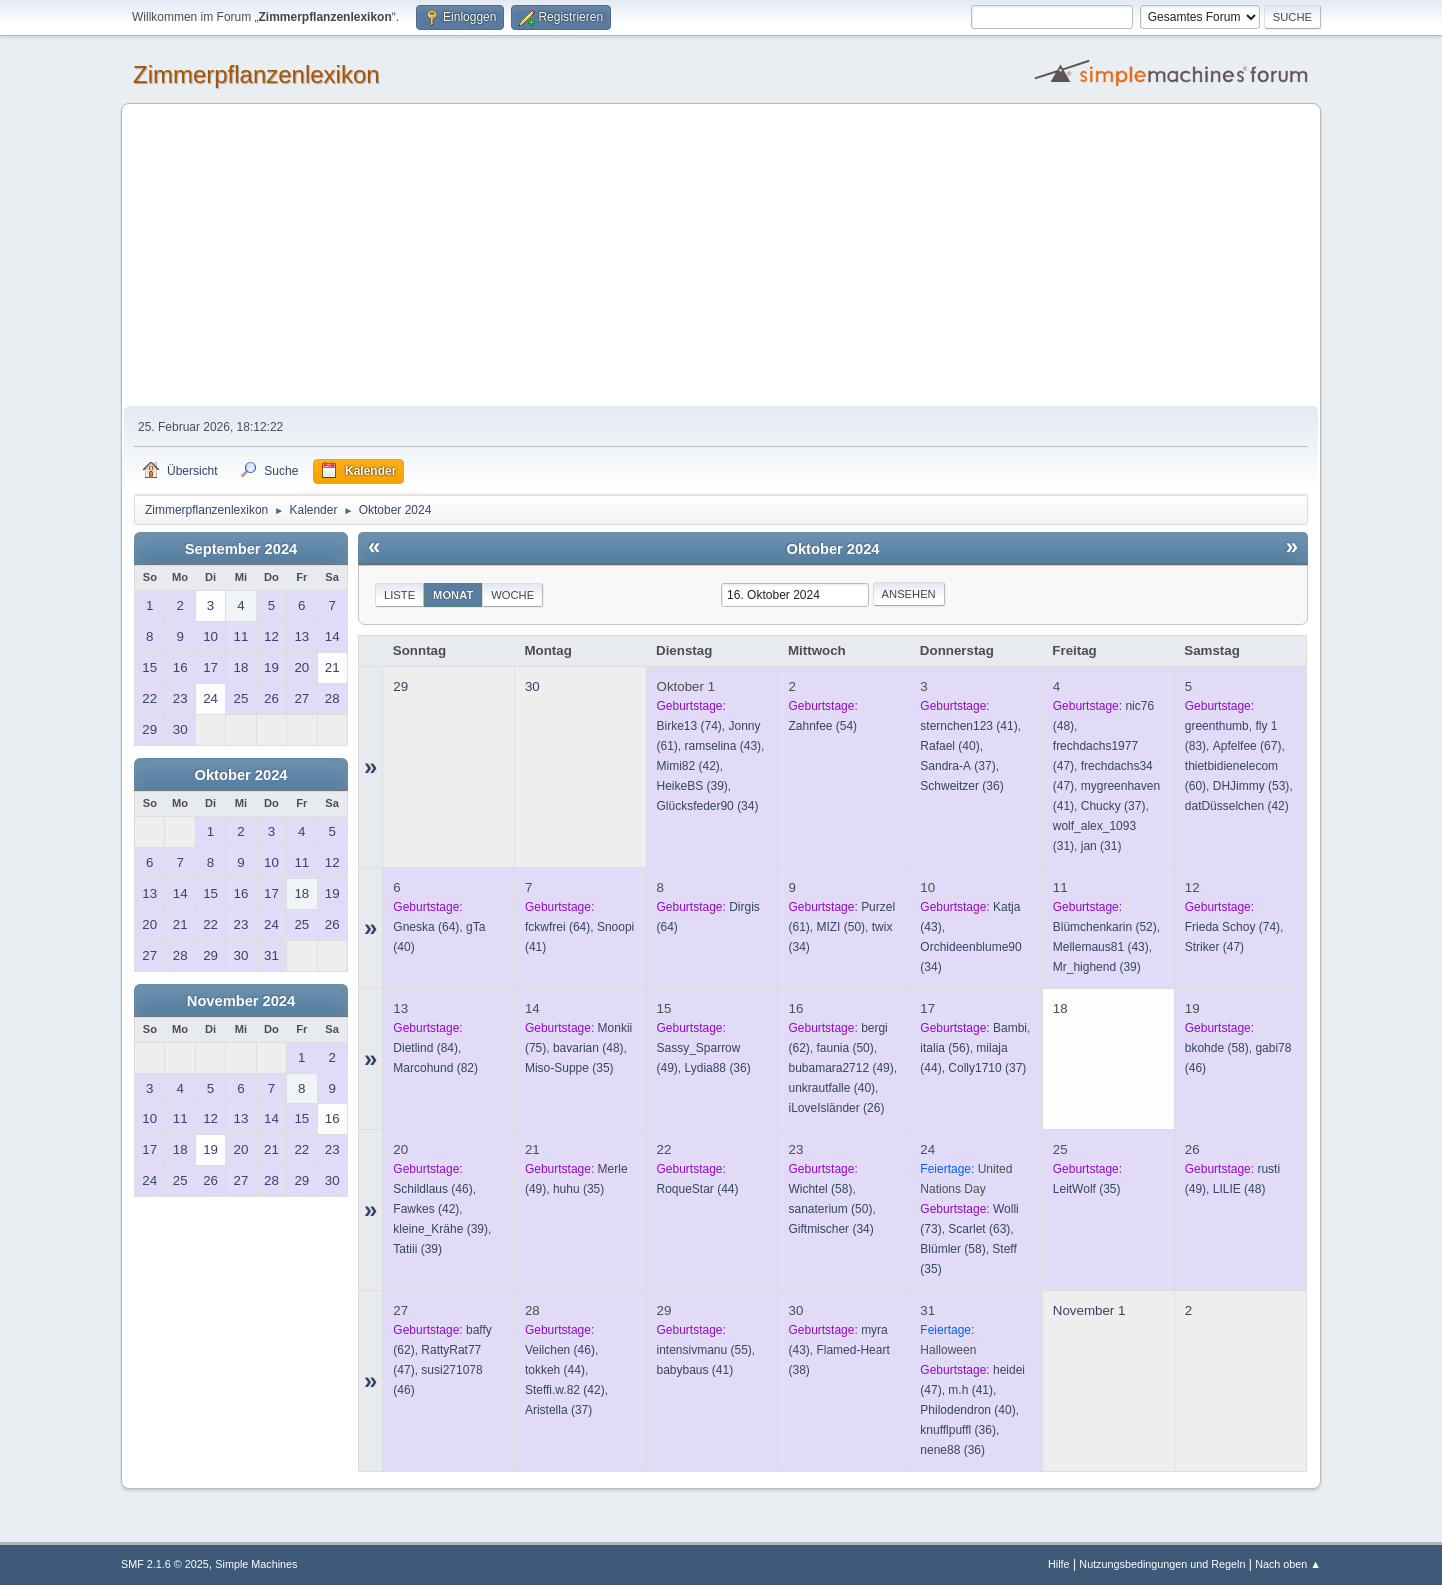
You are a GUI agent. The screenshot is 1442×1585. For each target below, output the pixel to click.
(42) (688, 766)
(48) (588, 1048)
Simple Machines (256, 1564)
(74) (689, 726)
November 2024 (241, 1001)
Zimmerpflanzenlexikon (256, 74)
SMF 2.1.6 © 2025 (165, 1564)
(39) (692, 786)
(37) (957, 766)
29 (400, 686)
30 (532, 686)
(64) (426, 927)
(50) (840, 927)
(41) (968, 726)
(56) (944, 1048)
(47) (1214, 947)
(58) (1217, 1048)
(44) (698, 1189)
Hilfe (1059, 1564)
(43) (723, 746)
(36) (961, 786)
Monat (453, 595)
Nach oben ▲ (1288, 1564)
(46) (432, 1189)
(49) (840, 1068)
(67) (1247, 746)
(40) (949, 746)
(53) (1251, 786)
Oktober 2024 (241, 775)
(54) (822, 726)
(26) (836, 1108)
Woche (512, 595)
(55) (704, 1350)
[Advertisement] (721, 256)
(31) (1101, 846)
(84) (425, 1048)
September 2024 (241, 549)
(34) (708, 806)
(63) (979, 1229)
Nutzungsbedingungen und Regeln (1162, 1564)
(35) (569, 1068)
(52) (1105, 927)
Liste (399, 595)
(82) (435, 1068)
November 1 (1089, 1310)
